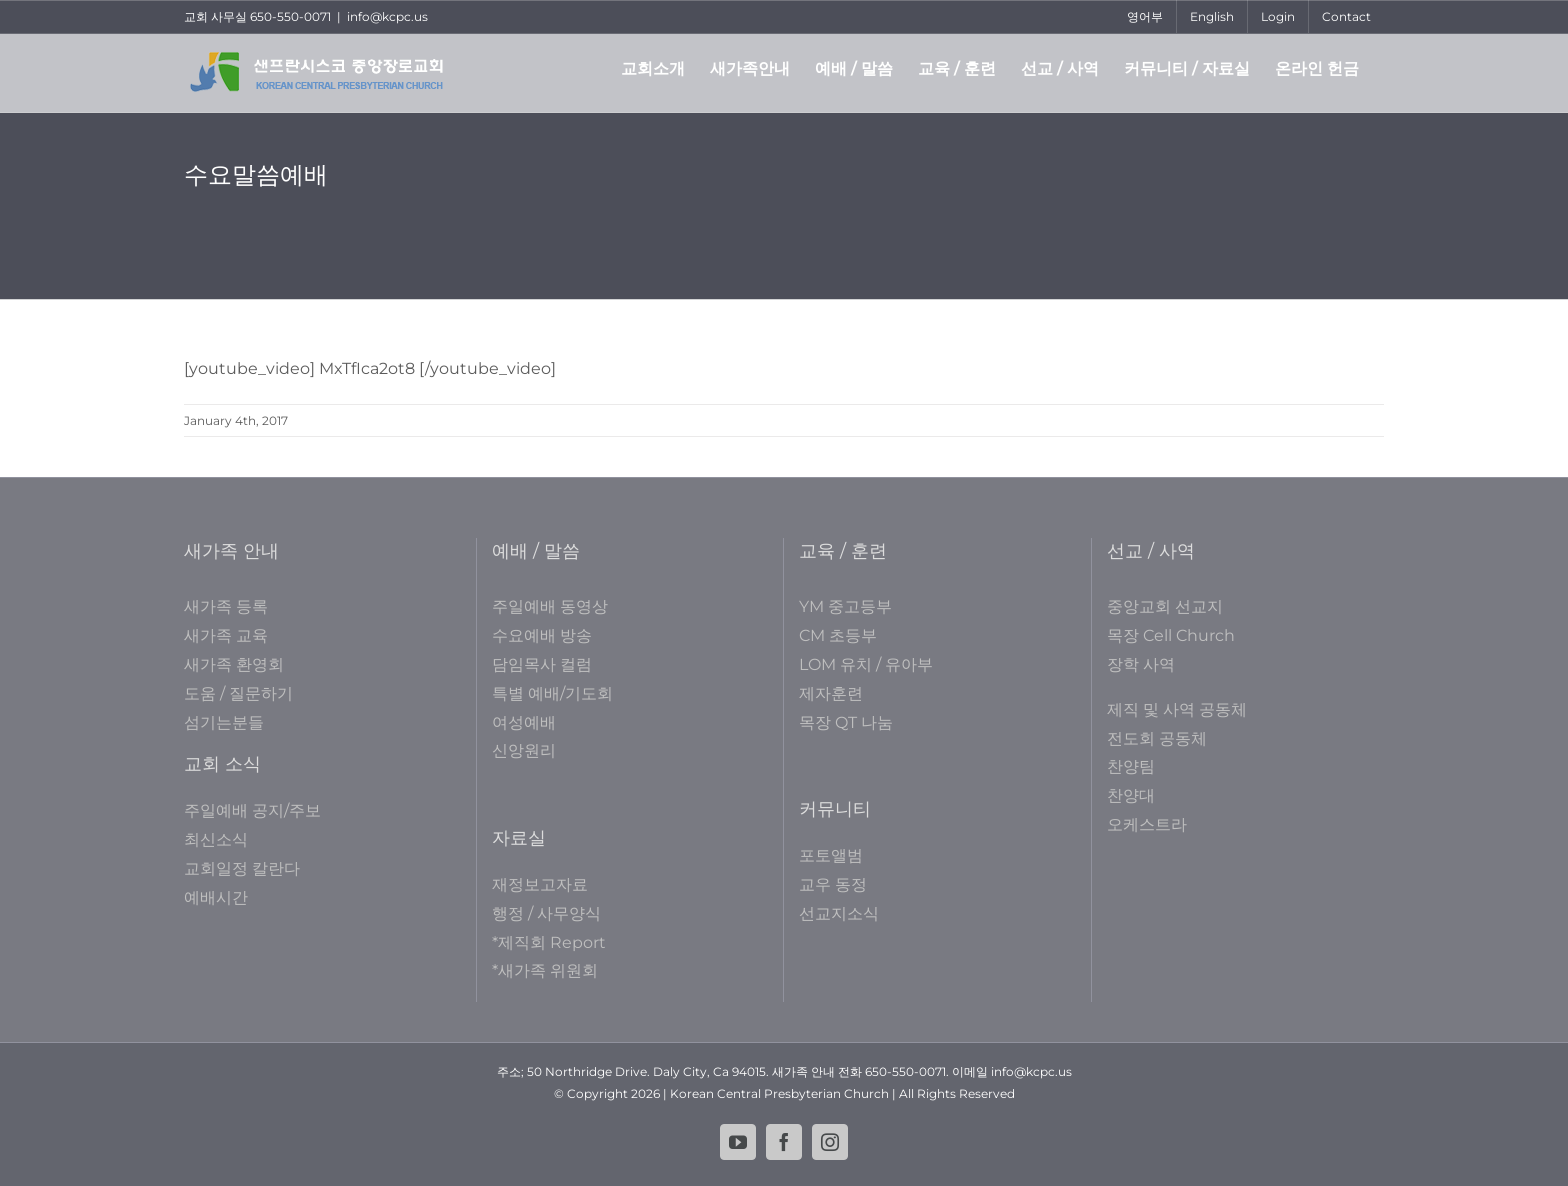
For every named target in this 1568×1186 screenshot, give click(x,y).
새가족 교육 (226, 635)
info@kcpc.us (387, 16)
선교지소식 (839, 913)
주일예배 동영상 (550, 606)
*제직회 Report (549, 942)
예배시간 (216, 897)
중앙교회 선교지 (1165, 606)
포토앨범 (831, 855)
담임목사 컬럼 (542, 664)
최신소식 (216, 839)
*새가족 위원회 (545, 970)
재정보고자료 (540, 884)
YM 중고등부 (845, 606)
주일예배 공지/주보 (252, 810)
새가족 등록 (226, 606)
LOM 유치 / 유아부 (866, 664)
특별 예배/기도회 (552, 693)
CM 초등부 (838, 635)
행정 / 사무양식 (546, 913)
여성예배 (524, 722)
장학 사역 (1141, 664)
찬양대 (1131, 795)
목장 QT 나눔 (846, 722)
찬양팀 (1131, 766)
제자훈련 (831, 693)
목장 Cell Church (1171, 635)
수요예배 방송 (542, 635)
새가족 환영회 (234, 664)
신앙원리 (524, 750)
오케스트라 (1147, 824)
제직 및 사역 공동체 (1177, 709)
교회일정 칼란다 (242, 868)
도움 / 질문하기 (238, 693)
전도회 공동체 (1157, 738)
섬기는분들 (224, 722)
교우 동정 (833, 884)
